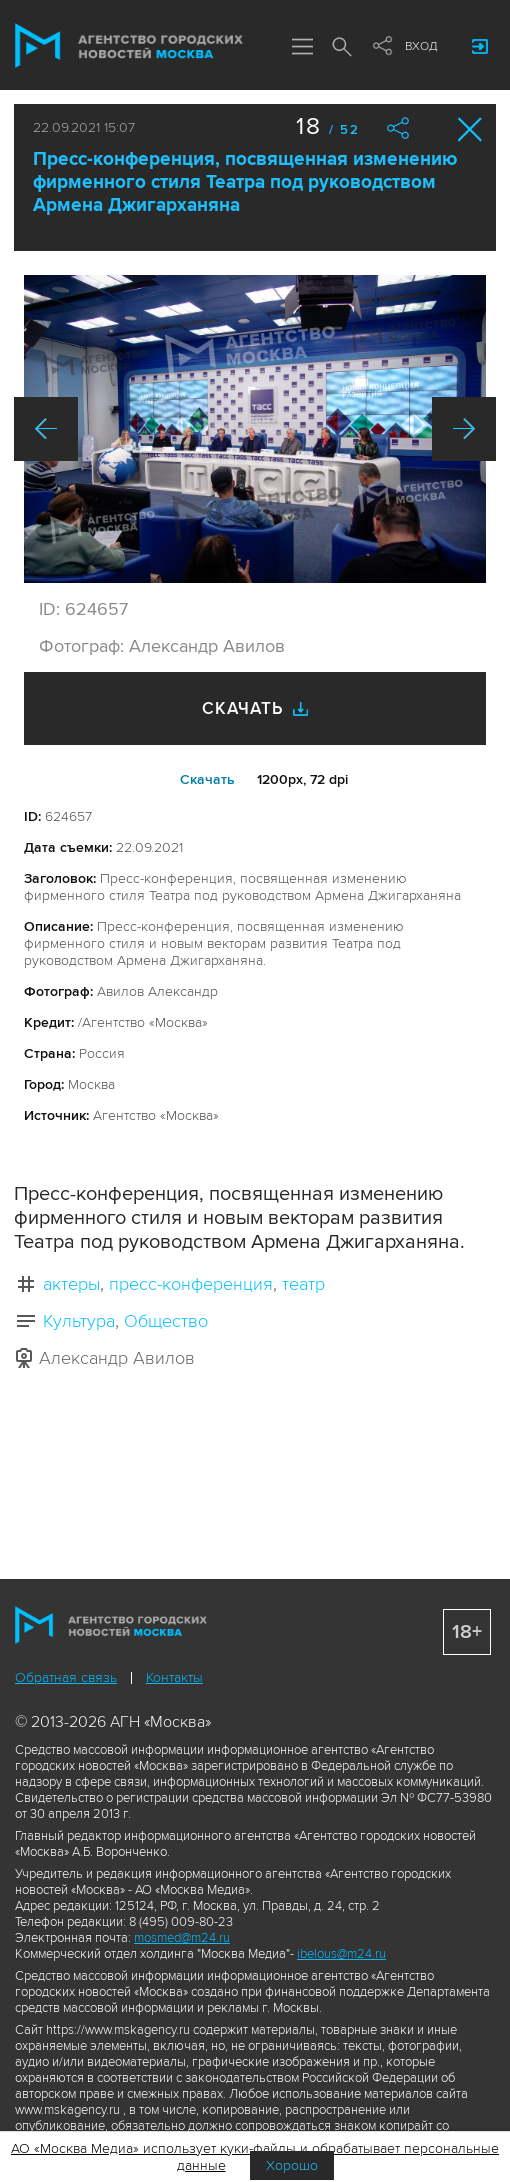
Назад (46, 429)
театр (303, 1284)
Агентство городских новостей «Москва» (129, 46)
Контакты (174, 1677)
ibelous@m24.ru (341, 1954)
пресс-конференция (191, 1284)
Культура (79, 1321)
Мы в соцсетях (382, 47)
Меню (302, 48)
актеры (71, 1284)
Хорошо (292, 2165)
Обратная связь (66, 1677)
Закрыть (470, 129)
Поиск (342, 48)
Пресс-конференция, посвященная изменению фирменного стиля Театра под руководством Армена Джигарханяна (245, 182)
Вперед (464, 429)
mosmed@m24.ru (182, 1938)
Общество (166, 1321)
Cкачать (207, 779)
